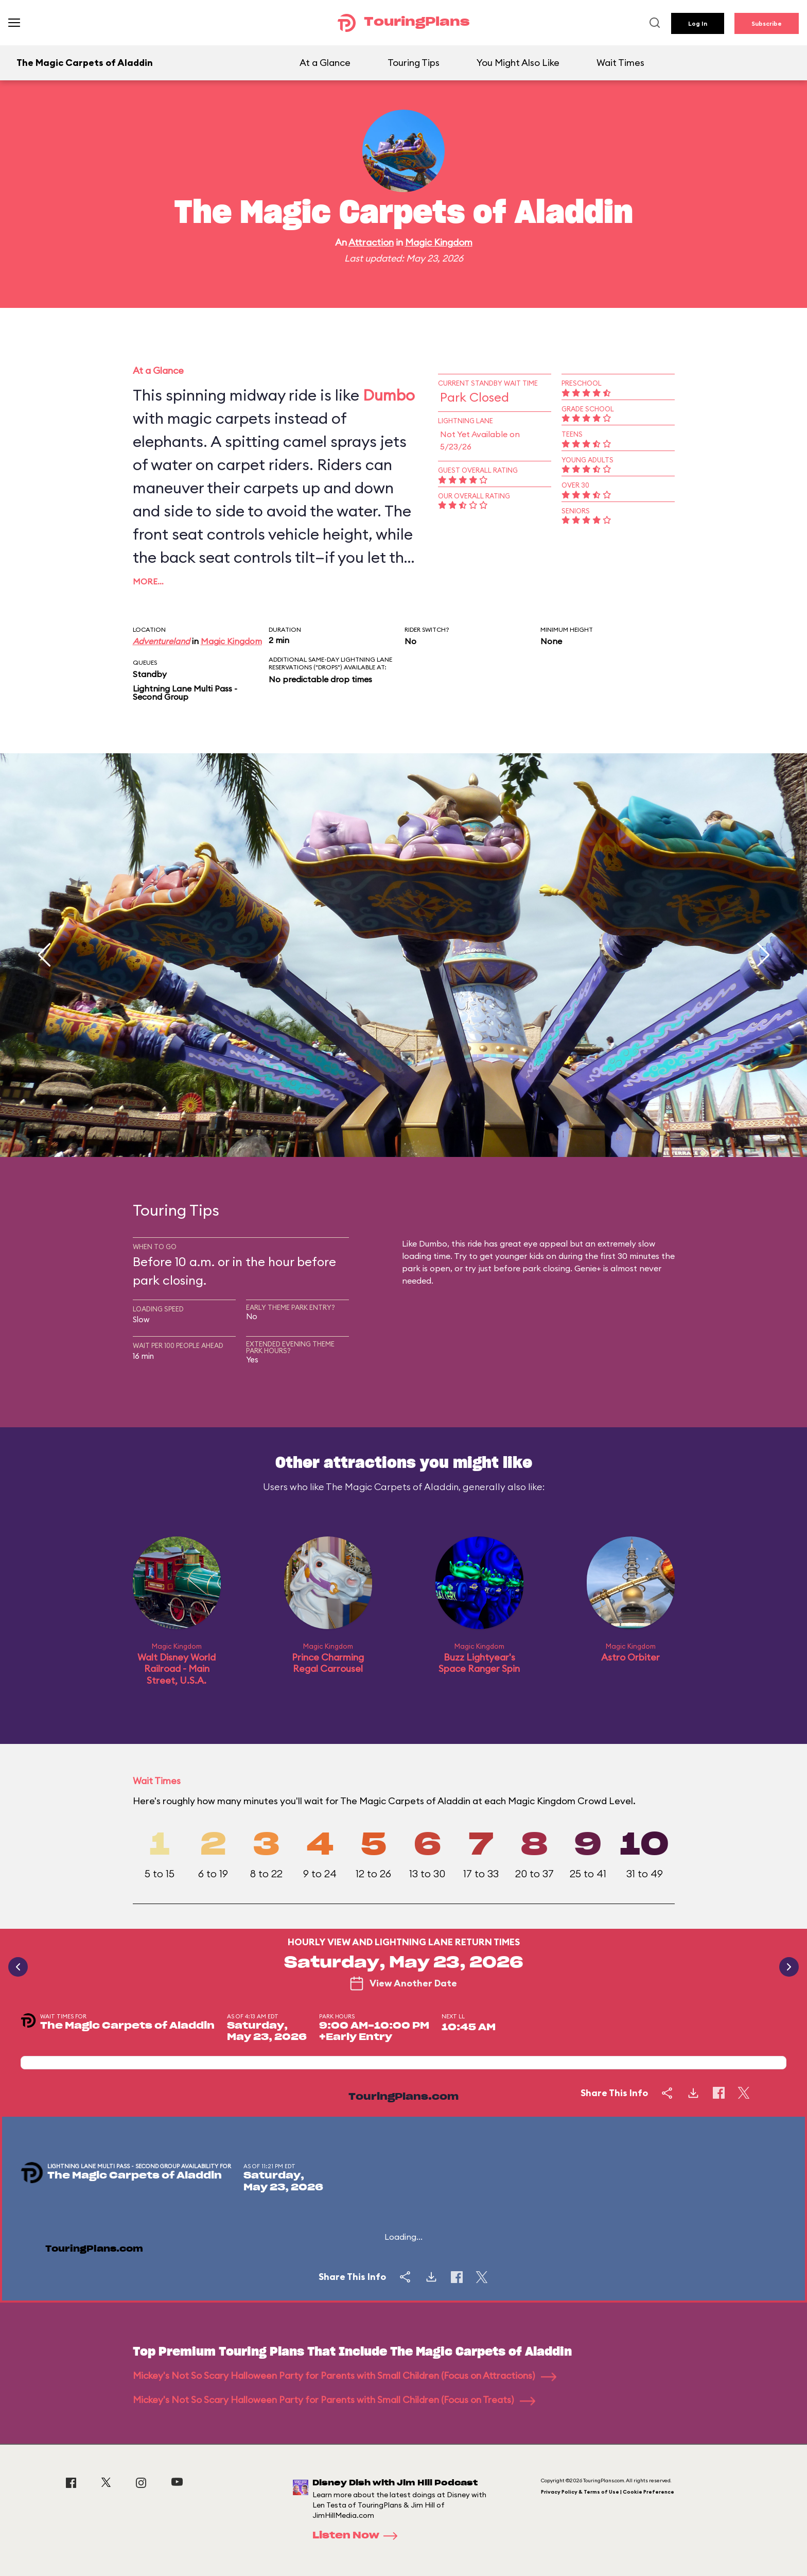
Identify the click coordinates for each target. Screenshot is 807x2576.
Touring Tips (414, 62)
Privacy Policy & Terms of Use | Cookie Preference (607, 2491)
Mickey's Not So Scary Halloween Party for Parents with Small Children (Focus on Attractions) (344, 2375)
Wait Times (620, 62)
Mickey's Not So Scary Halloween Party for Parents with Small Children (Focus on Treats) (334, 2400)
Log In (697, 23)
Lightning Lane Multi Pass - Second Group (185, 692)
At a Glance (325, 62)
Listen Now (358, 2535)
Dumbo (389, 395)
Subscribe (766, 23)
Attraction (371, 242)
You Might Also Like (518, 62)
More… (148, 581)
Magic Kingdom (438, 242)
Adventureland (161, 641)
